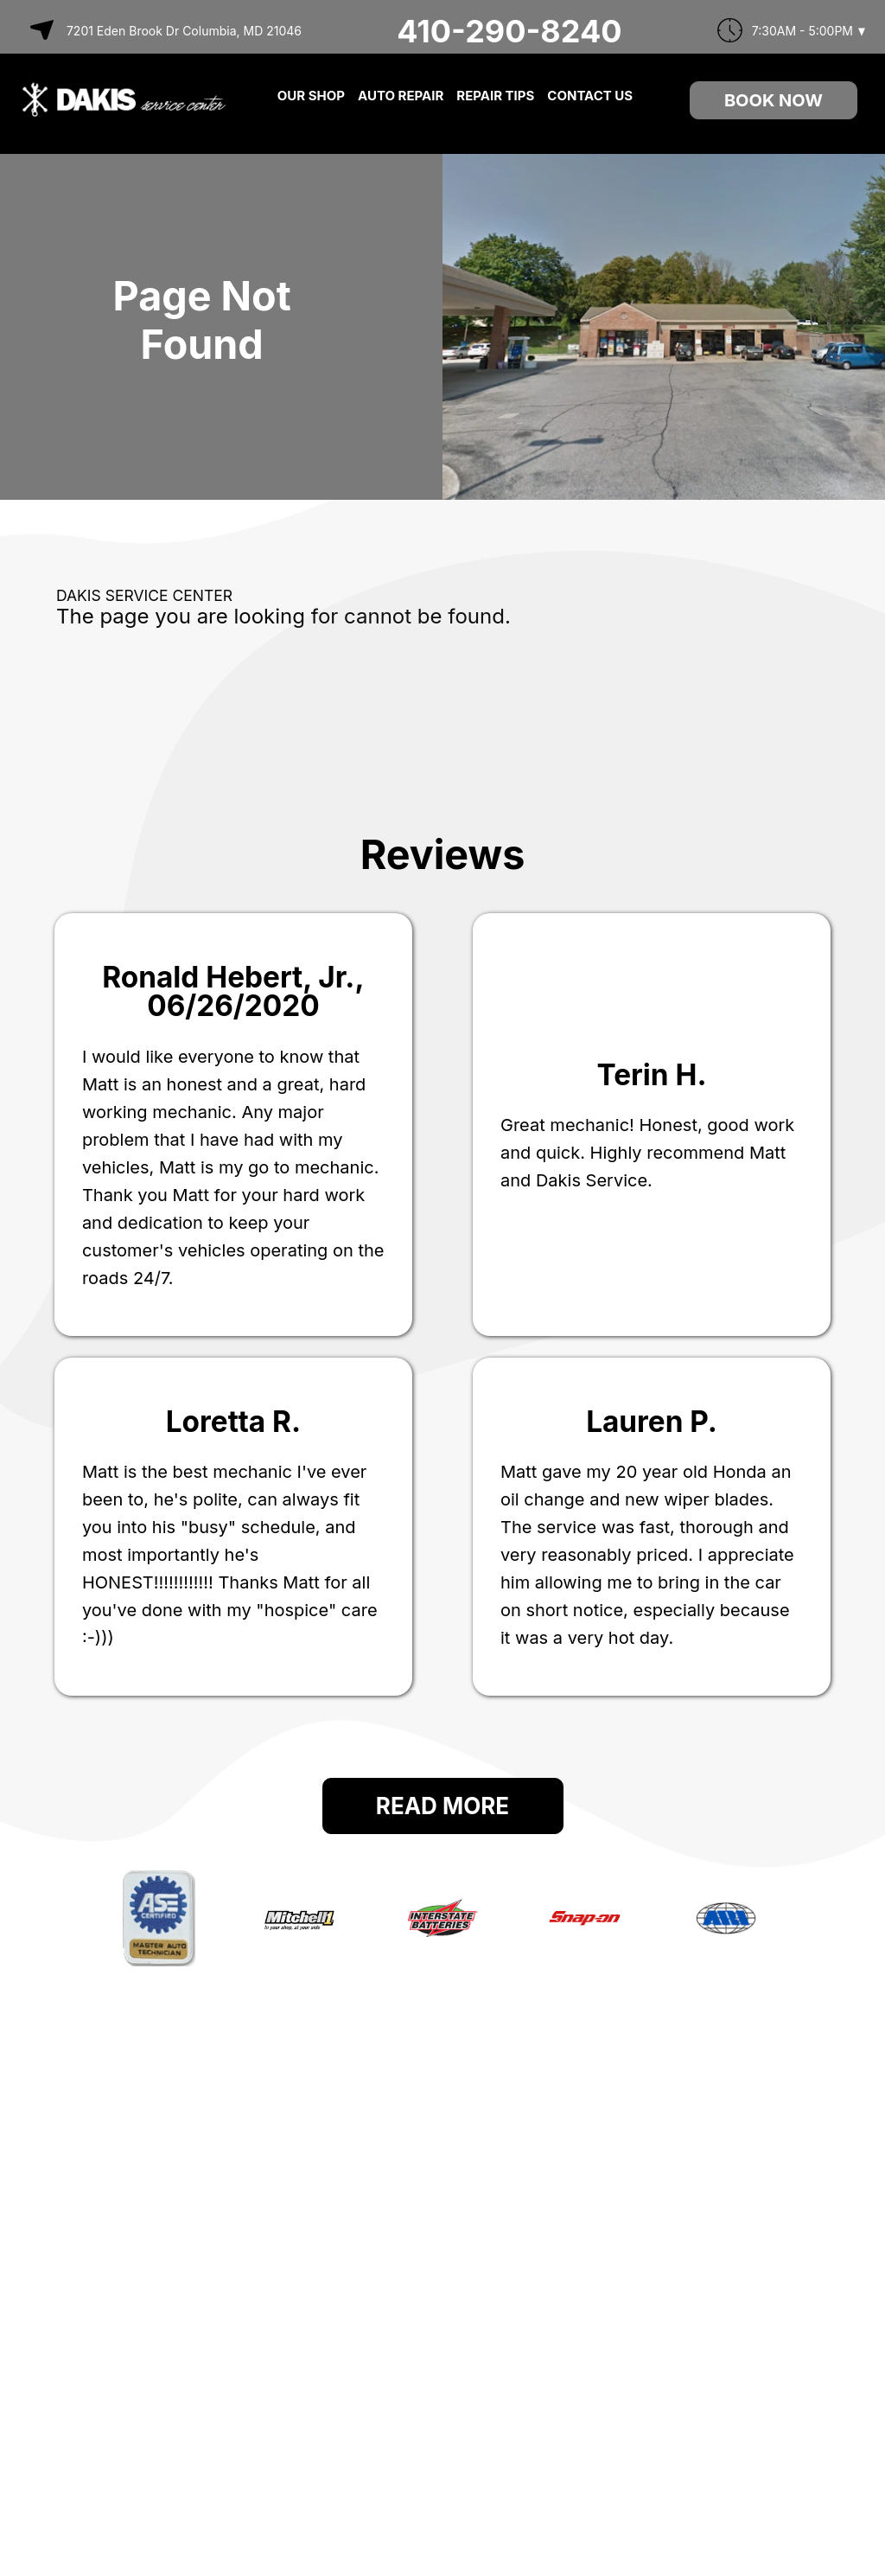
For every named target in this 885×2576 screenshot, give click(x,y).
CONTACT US (590, 95)
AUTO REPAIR (400, 95)
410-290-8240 (509, 31)
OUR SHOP (311, 95)
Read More (442, 1806)
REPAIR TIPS (495, 95)
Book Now (773, 100)
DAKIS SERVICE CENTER (144, 595)
